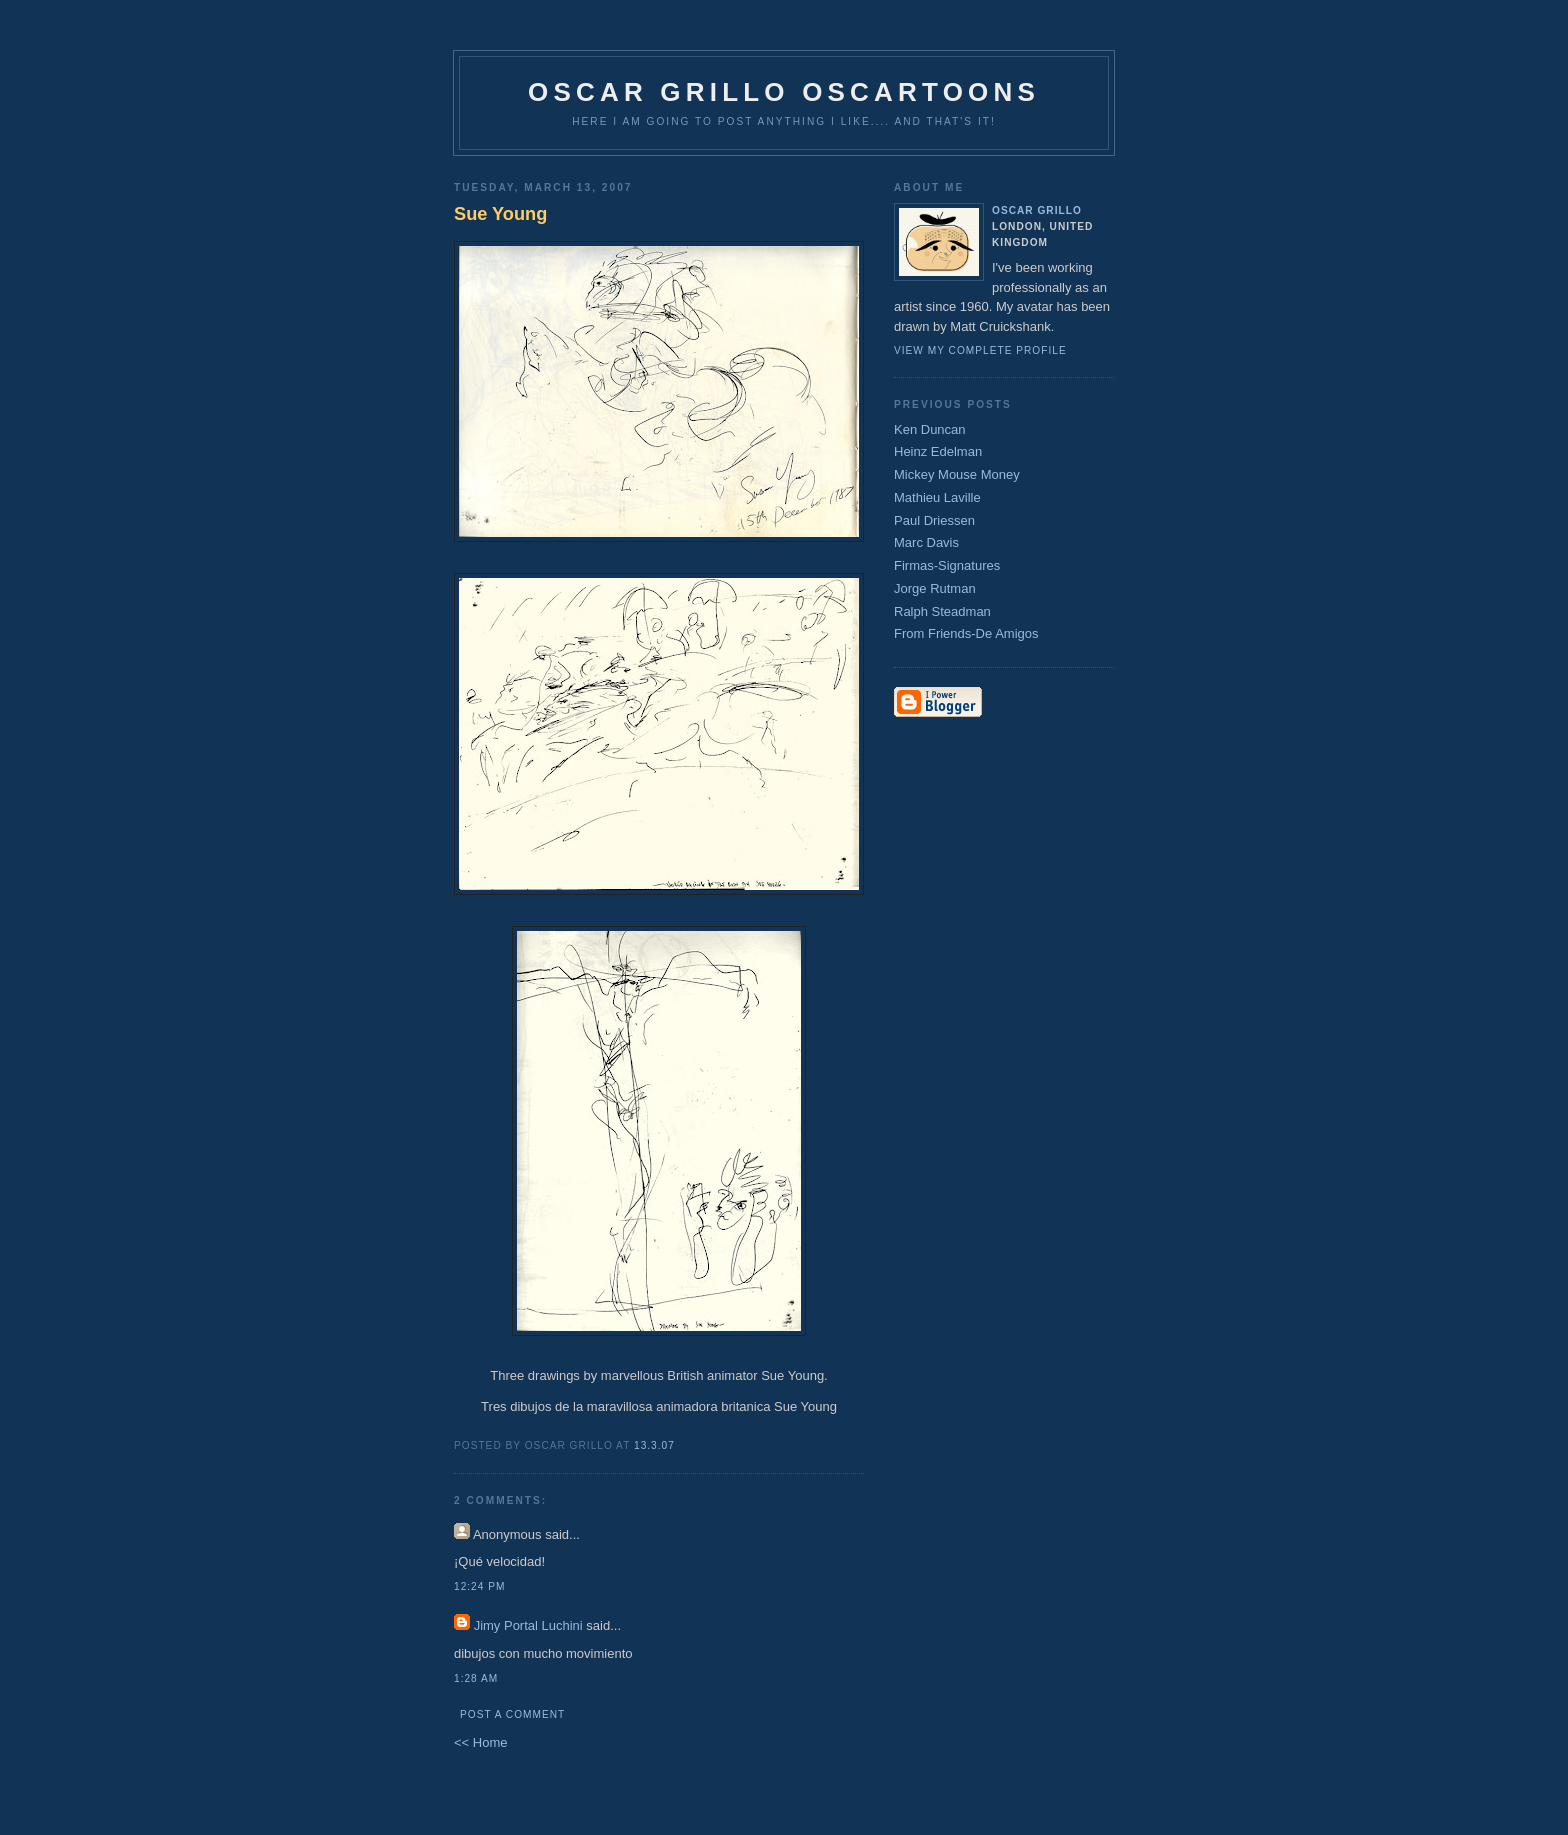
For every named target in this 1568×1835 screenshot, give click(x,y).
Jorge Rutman (935, 588)
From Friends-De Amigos (966, 633)
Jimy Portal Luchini (528, 1625)
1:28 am (476, 1678)
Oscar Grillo (1037, 210)
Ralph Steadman (942, 611)
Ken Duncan (930, 429)
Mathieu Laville (937, 497)
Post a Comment (512, 1714)
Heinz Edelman (938, 451)
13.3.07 (654, 1445)
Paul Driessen (934, 520)
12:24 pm (479, 1586)
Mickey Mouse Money (957, 474)
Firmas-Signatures (947, 565)
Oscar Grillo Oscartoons (784, 92)
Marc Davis (926, 542)
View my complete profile (980, 350)
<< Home (480, 1742)
